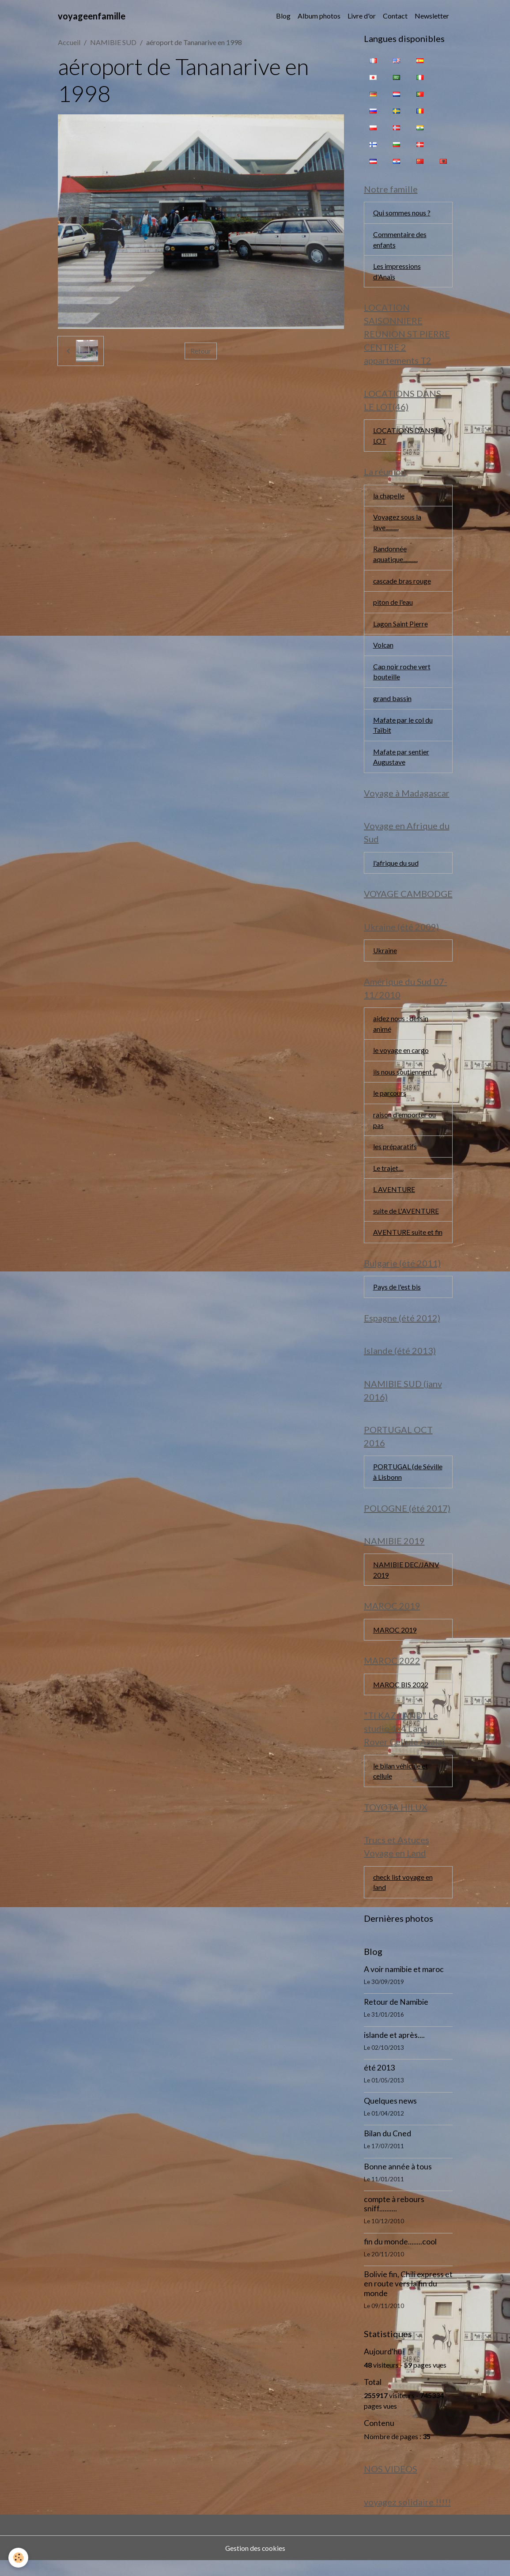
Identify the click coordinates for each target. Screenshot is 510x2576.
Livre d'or (362, 15)
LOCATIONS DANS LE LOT (408, 437)
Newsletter (432, 15)
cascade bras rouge (402, 584)
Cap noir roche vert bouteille (402, 675)
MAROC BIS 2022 (401, 1697)
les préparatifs (395, 1154)
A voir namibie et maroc (404, 1983)
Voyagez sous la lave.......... (397, 524)
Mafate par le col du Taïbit (403, 729)
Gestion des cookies (255, 2563)
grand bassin (392, 702)
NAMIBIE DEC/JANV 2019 (406, 1581)
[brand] (91, 16)
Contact (395, 15)
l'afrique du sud (396, 868)
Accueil (69, 42)
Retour (200, 351)
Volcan (383, 649)
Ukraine (385, 957)
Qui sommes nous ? (402, 213)
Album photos (319, 15)
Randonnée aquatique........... (395, 556)
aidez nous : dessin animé (400, 1030)
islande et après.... (394, 2049)
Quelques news (390, 2115)
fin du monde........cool (400, 2256)
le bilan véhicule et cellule (400, 1784)
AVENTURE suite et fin (408, 1241)
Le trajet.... (388, 1176)
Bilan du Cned (387, 2148)
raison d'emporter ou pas (404, 1127)
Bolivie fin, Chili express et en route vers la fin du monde (408, 2298)
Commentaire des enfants (400, 239)
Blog (283, 15)
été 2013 (379, 2082)
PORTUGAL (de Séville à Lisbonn (408, 1482)
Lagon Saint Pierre (400, 627)
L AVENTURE (394, 1198)
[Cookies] (19, 2558)
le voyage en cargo (401, 1057)
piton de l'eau (393, 605)
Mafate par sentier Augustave (401, 761)
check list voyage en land (403, 1896)
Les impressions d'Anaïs (397, 272)
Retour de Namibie (396, 2017)
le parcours (390, 1101)
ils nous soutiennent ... (405, 1079)
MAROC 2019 (395, 1642)
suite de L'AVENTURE (406, 1219)
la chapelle (389, 498)
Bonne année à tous (398, 2181)
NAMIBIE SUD (113, 42)
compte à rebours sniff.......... (394, 2219)
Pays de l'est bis (397, 1296)
